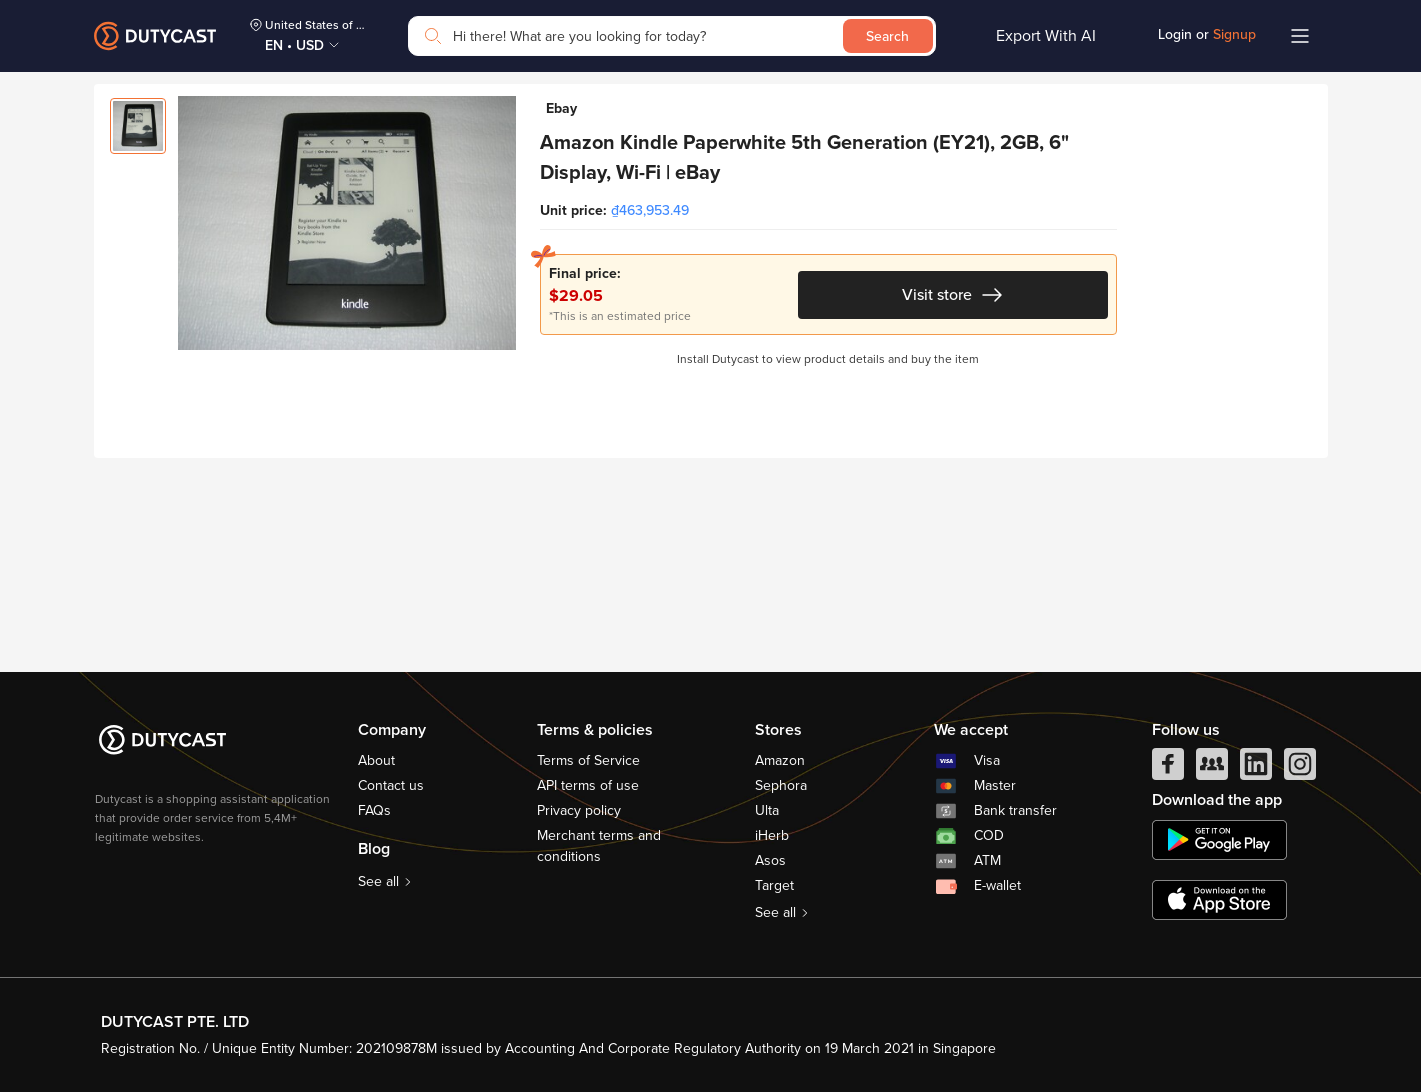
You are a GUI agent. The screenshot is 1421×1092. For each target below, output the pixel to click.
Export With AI (1046, 36)
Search (887, 36)
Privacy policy (579, 810)
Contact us (391, 785)
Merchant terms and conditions (599, 846)
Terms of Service (588, 760)
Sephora (781, 785)
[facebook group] (1212, 769)
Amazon (780, 760)
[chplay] (1219, 840)
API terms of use (588, 785)
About (376, 760)
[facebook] (1168, 769)
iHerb (772, 835)
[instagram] (1300, 769)
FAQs (374, 810)
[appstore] (1219, 900)
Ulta (767, 810)
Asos (770, 860)
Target (774, 885)
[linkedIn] (1256, 769)
